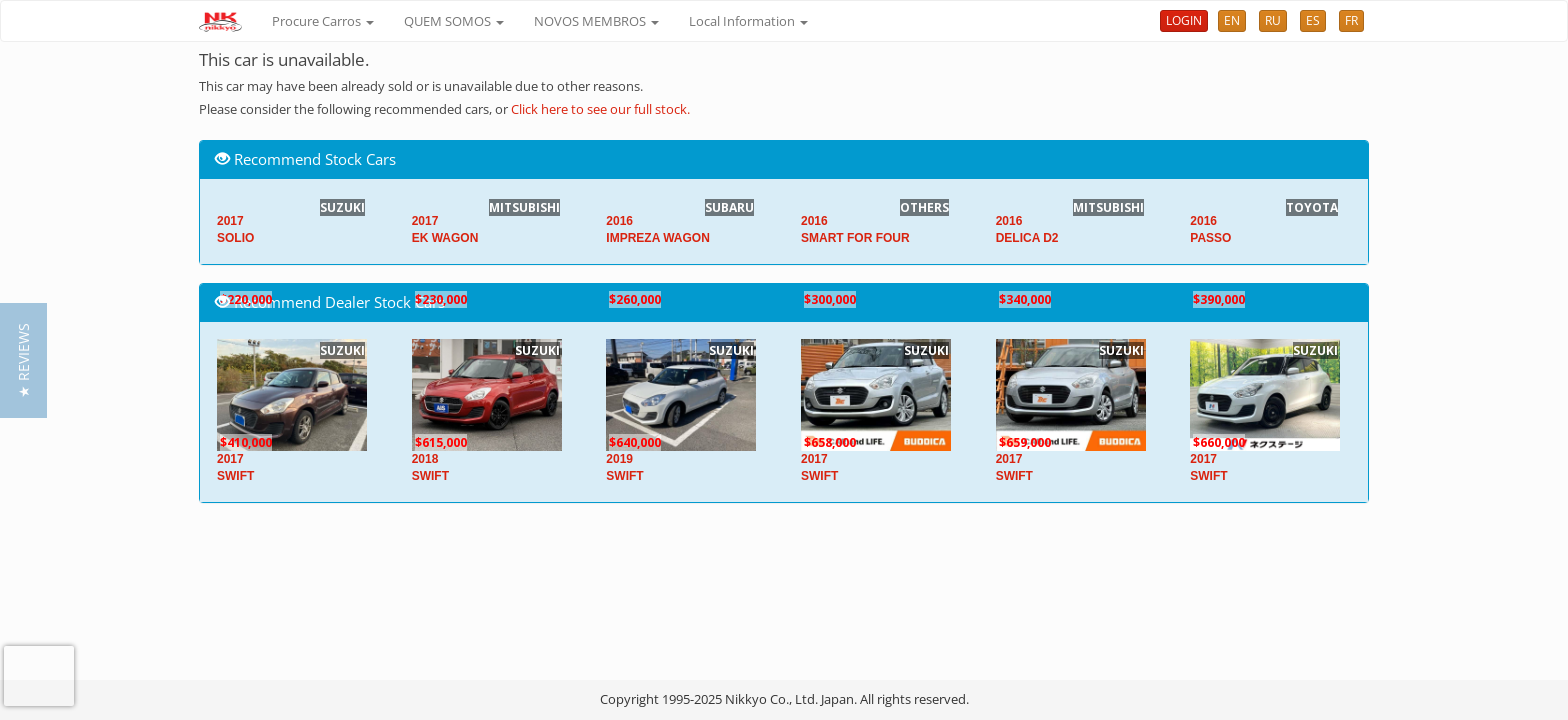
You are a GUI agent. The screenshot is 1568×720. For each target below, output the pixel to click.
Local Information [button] (748, 21)
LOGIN (1184, 20)
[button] (23, 360)
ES (1313, 20)
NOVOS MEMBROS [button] (596, 21)
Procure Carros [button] (323, 21)
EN (1232, 20)
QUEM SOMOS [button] (454, 21)
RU (1273, 20)
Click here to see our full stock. (600, 109)
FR (1351, 20)
